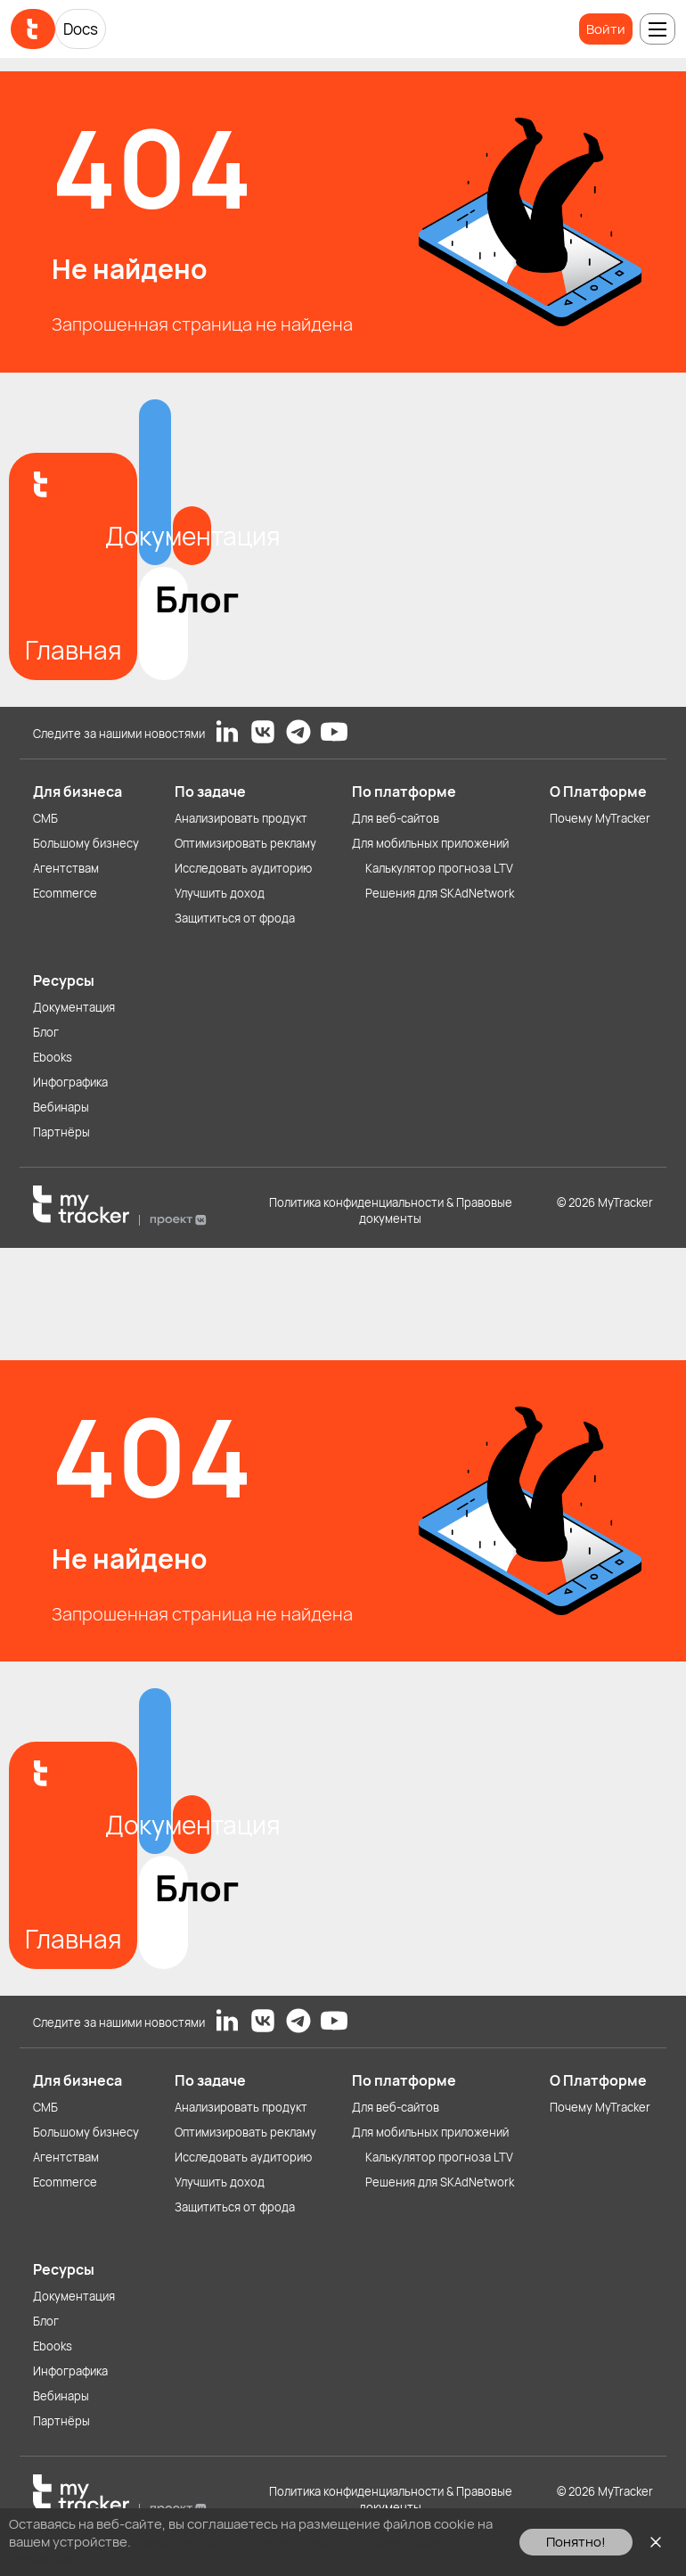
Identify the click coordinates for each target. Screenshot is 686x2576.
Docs (80, 29)
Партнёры (61, 1132)
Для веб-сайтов (395, 818)
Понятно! (576, 2541)
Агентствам (66, 868)
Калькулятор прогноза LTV (439, 868)
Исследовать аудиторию (243, 868)
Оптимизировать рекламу (245, 843)
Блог (46, 1032)
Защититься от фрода (235, 918)
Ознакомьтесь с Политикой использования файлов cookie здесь (235, 2550)
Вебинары (61, 1107)
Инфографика (70, 1082)
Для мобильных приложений (430, 843)
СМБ (45, 818)
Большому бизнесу (86, 843)
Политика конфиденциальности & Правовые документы (390, 1210)
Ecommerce (65, 893)
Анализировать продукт (241, 818)
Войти (605, 29)
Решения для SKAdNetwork (439, 893)
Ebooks (52, 1057)
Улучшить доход (220, 893)
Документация (74, 1007)
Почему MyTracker (600, 818)
